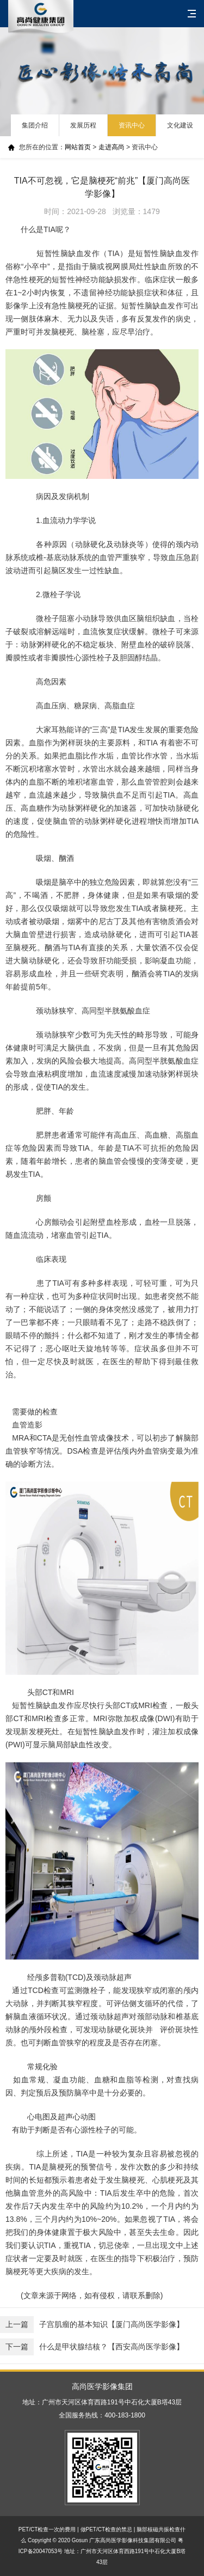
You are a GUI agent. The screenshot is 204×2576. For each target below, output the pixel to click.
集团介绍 (35, 125)
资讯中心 (132, 125)
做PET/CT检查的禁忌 (107, 2529)
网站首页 (78, 147)
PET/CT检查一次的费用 (47, 2529)
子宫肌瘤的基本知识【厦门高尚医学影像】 (92, 2324)
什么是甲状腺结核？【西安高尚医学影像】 (92, 2346)
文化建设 (180, 125)
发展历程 (83, 125)
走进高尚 (111, 147)
